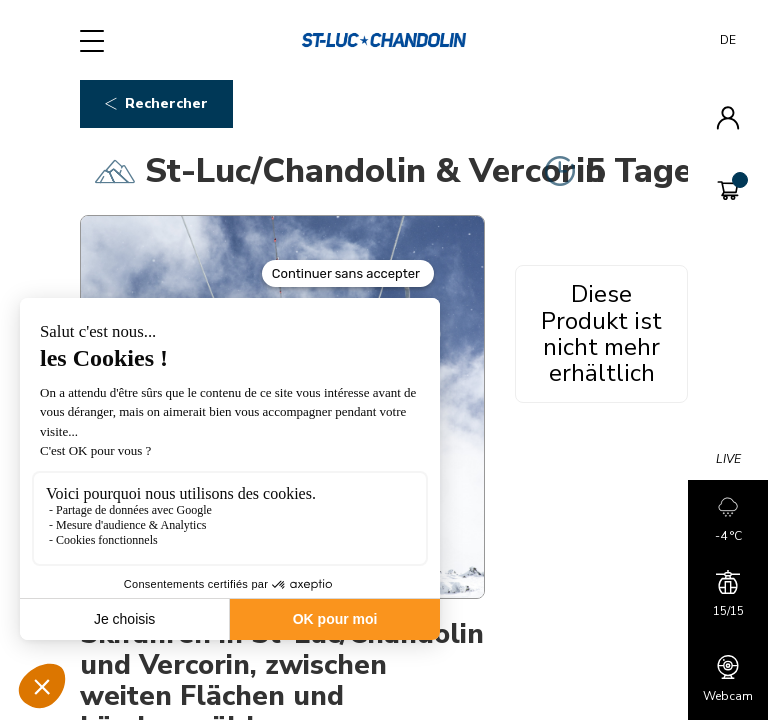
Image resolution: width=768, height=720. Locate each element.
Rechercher (156, 103)
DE (728, 40)
